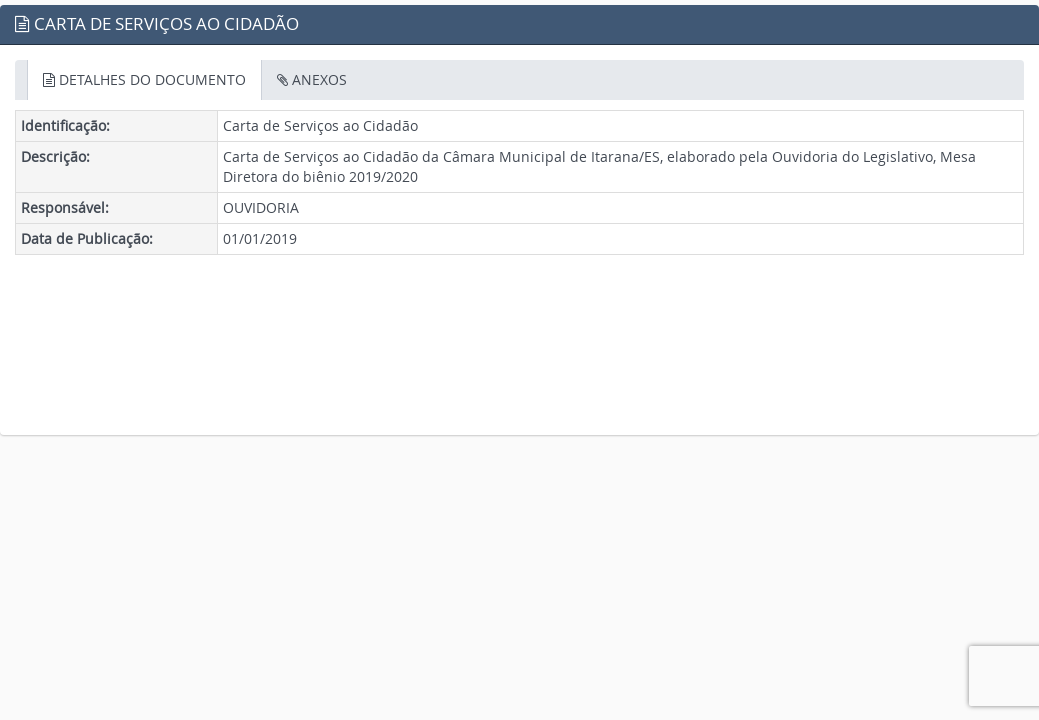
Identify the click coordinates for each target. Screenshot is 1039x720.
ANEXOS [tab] (312, 79)
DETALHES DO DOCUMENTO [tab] (144, 79)
